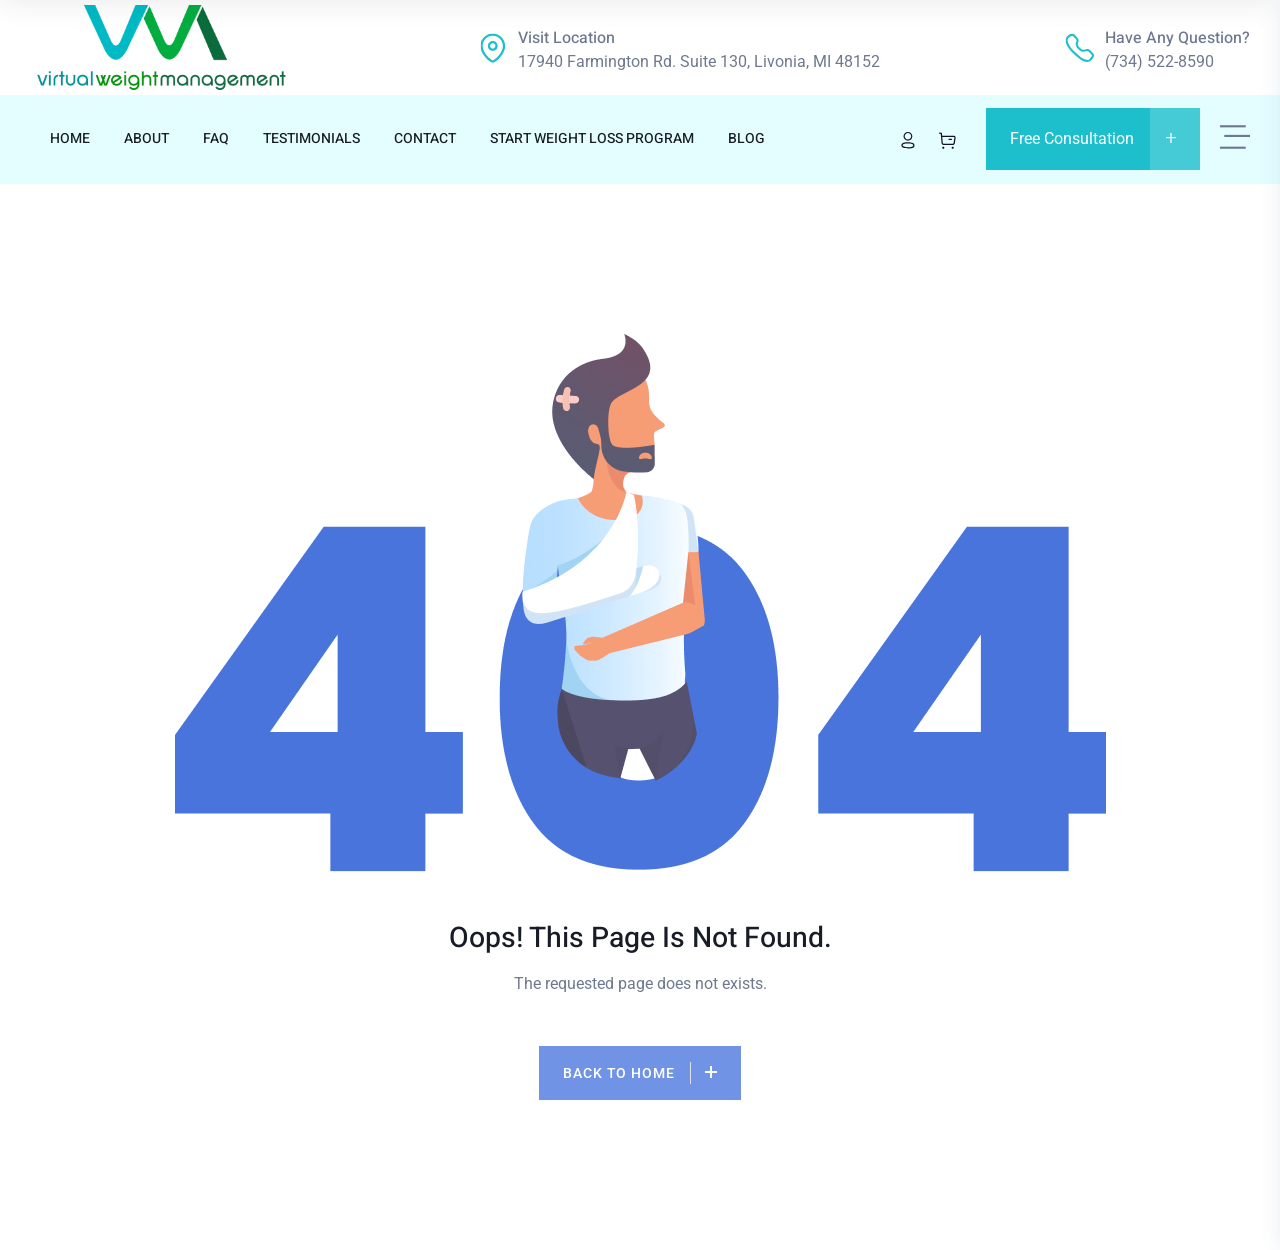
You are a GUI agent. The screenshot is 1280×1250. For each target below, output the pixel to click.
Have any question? (1177, 38)
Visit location (566, 38)
